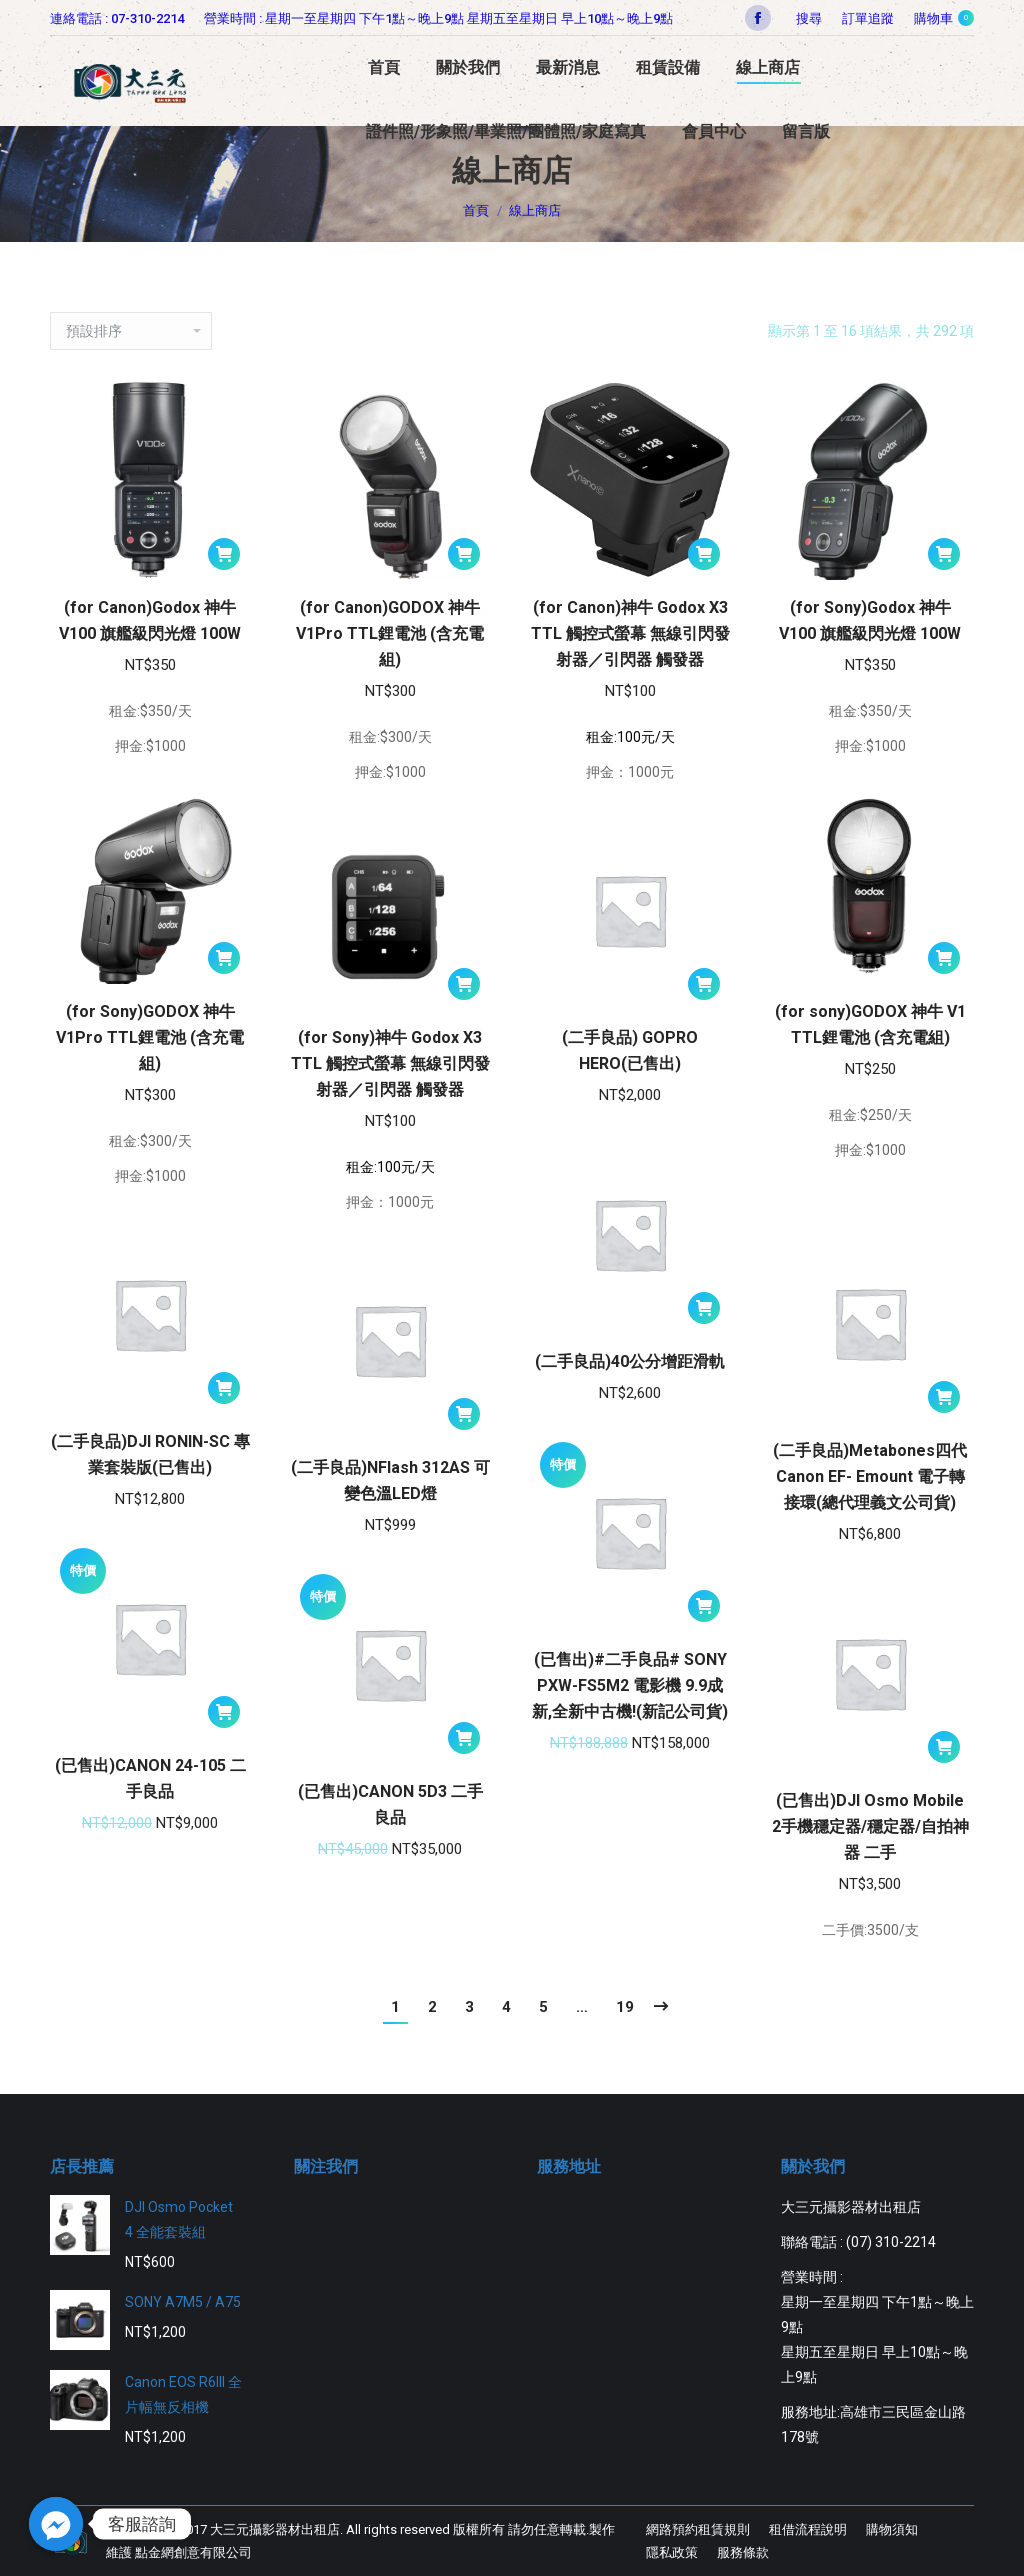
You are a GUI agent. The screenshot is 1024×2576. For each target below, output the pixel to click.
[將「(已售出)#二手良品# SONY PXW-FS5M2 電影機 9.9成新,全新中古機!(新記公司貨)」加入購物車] (704, 1606)
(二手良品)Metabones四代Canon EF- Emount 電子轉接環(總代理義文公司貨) (870, 1476)
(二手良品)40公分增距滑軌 (630, 1361)
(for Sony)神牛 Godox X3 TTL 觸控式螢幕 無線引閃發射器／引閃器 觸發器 (390, 1063)
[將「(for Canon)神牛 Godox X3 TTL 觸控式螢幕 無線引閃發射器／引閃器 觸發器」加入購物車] (704, 554)
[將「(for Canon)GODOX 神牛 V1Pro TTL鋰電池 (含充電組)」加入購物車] (464, 554)
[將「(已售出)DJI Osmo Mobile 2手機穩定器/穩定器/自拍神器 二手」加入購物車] (944, 1747)
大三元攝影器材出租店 (275, 2529)
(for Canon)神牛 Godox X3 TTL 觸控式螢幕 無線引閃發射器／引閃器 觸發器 (630, 633)
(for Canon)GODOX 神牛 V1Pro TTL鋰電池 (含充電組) (390, 633)
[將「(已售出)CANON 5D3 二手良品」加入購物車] (464, 1738)
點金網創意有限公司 (193, 2552)
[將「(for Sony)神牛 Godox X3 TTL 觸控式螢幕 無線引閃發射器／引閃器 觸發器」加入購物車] (464, 984)
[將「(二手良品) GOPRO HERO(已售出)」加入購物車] (704, 984)
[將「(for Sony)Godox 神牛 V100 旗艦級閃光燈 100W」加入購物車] (944, 554)
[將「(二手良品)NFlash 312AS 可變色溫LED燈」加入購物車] (464, 1414)
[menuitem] (868, 18)
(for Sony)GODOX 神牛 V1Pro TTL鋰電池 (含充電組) (150, 1037)
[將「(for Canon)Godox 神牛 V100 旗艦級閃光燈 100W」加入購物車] (224, 554)
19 (625, 2007)
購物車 (944, 18)
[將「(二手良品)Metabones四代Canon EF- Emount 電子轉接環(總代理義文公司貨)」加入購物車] (944, 1397)
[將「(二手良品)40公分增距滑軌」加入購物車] (704, 1308)
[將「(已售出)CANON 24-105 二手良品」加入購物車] (224, 1712)
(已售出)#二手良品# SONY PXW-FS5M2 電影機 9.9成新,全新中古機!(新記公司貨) (630, 1685)
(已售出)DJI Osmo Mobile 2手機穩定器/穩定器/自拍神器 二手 (870, 1826)
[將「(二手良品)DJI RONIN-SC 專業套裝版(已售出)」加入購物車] (224, 1388)
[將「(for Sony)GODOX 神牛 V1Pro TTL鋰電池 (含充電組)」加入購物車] (224, 958)
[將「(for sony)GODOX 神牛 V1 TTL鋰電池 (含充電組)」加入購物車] (944, 958)
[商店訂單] (131, 331)
